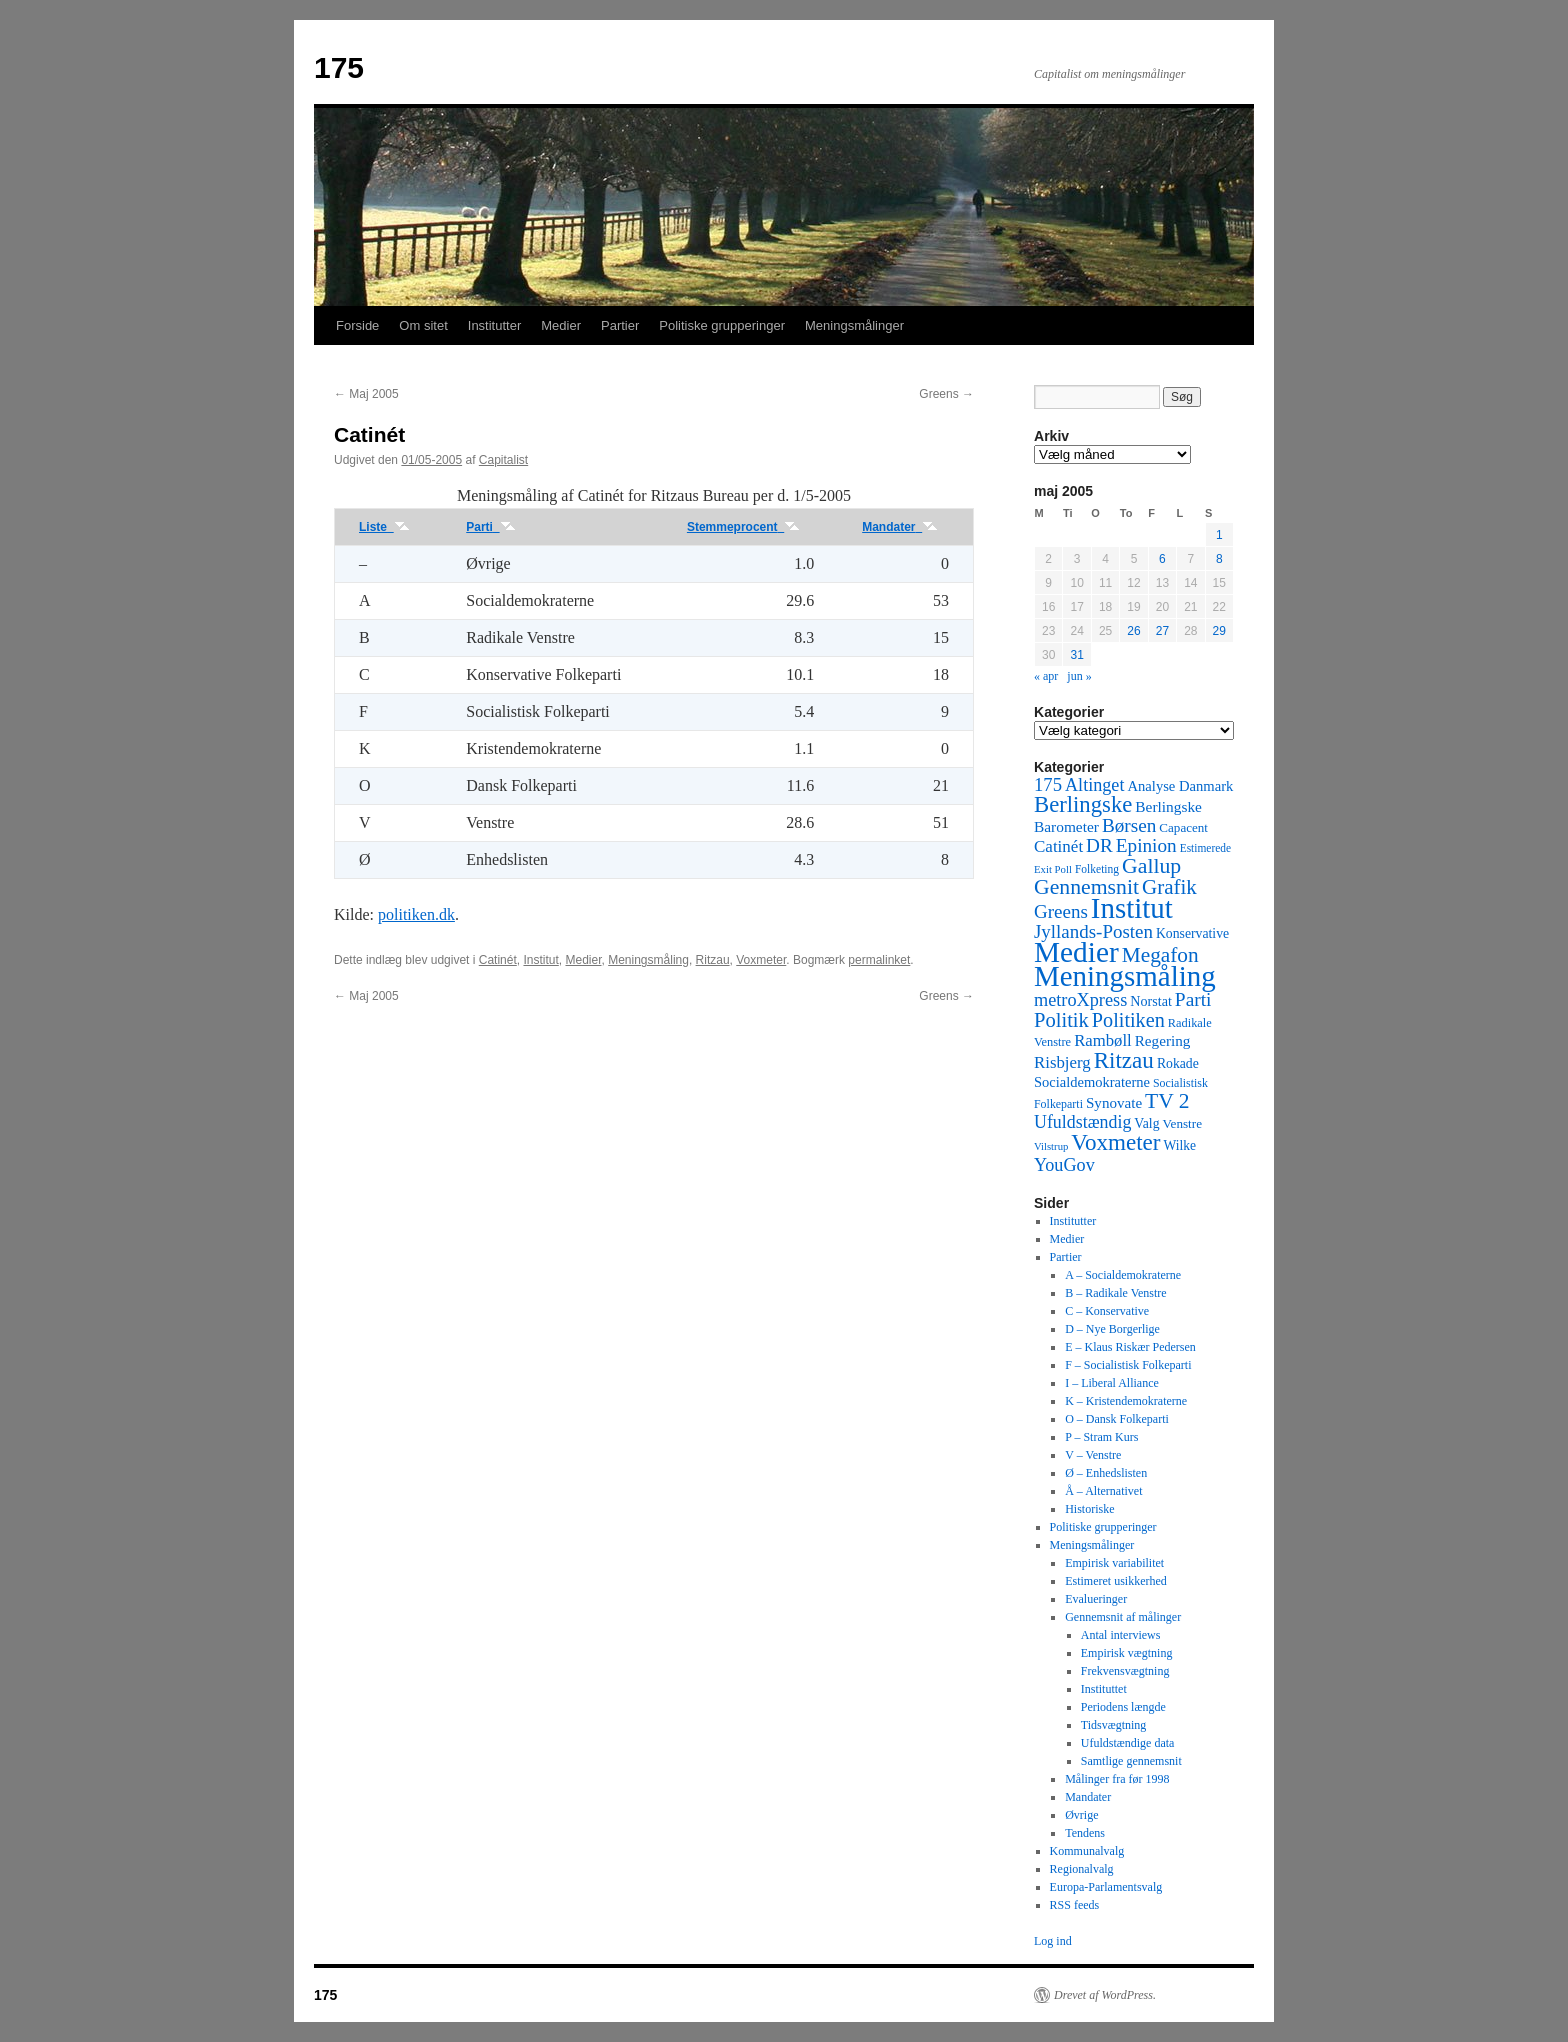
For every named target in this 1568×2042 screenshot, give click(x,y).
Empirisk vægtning (1127, 1653)
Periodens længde (1123, 1707)
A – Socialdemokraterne (1123, 1275)
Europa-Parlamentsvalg (1106, 1887)
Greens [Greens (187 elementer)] (1061, 911)
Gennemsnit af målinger (1123, 1617)
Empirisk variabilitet (1114, 1563)
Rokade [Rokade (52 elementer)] (1178, 1063)
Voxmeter (761, 960)
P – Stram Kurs (1101, 1437)
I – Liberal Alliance (1112, 1383)
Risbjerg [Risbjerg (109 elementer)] (1062, 1062)
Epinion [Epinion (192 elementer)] (1146, 845)
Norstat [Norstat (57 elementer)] (1151, 1001)
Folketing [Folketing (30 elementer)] (1097, 869)
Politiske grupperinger (722, 325)
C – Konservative (1107, 1311)
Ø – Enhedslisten (1106, 1473)
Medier (561, 325)
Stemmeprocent (743, 527)
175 (339, 67)
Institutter (494, 325)
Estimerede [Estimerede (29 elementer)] (1205, 848)
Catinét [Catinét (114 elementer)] (1058, 846)
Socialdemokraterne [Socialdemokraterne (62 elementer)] (1092, 1082)
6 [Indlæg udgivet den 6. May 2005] (1162, 559)
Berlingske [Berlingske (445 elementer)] (1083, 804)
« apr (1046, 676)
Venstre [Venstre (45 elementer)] (1182, 1123)
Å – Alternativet (1103, 1491)
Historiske (1089, 1509)
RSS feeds (1075, 1905)
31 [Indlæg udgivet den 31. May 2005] (1076, 655)
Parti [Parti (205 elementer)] (1193, 999)
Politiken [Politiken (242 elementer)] (1128, 1020)
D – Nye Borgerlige (1112, 1329)
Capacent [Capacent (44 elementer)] (1183, 827)
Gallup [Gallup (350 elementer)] (1151, 866)
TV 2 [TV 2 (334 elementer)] (1167, 1101)
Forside (357, 325)
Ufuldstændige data (1128, 1743)
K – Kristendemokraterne (1126, 1401)
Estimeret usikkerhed (1116, 1581)
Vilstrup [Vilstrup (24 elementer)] (1051, 1146)
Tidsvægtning (1114, 1725)
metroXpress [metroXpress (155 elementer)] (1080, 1000)
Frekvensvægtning (1125, 1671)
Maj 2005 (366, 394)
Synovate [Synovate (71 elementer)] (1114, 1103)
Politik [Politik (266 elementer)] (1061, 1020)
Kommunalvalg (1087, 1851)
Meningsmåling (648, 960)
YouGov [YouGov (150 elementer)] (1064, 1165)
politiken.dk (416, 914)
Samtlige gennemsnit (1131, 1761)
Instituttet (1104, 1689)
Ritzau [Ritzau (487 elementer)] (1124, 1060)
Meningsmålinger (854, 325)
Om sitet (423, 325)
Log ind (1053, 1941)
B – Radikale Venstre (1115, 1293)
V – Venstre (1093, 1455)
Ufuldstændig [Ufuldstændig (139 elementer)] (1082, 1122)
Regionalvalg (1082, 1869)
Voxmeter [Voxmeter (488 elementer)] (1115, 1142)
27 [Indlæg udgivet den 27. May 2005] (1162, 631)
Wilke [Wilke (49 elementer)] (1180, 1145)
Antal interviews (1121, 1635)
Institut (540, 960)
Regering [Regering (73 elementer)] (1163, 1040)
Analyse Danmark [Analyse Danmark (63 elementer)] (1180, 786)
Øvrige (1081, 1815)
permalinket (879, 960)
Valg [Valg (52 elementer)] (1146, 1123)
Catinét (498, 960)
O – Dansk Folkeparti (1117, 1419)
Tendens (1085, 1833)
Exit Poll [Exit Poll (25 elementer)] (1053, 869)
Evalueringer (1096, 1599)
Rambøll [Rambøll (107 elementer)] (1103, 1040)
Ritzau (713, 960)
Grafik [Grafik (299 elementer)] (1169, 887)
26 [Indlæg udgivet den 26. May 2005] (1133, 631)
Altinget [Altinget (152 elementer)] (1095, 785)
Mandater (900, 527)
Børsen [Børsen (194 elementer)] (1129, 825)
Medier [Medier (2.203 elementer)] (1076, 952)
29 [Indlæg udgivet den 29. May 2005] (1219, 631)
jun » (1079, 676)
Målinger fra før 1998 (1117, 1779)
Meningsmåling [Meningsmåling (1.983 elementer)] (1125, 976)
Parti (490, 527)
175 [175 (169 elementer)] (1048, 784)
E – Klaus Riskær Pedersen (1130, 1347)
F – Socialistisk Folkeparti (1128, 1365)
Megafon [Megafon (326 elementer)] (1160, 955)
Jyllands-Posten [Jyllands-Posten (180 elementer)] (1093, 931)
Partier (620, 325)
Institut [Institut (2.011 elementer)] (1132, 908)
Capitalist (503, 460)
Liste (384, 527)
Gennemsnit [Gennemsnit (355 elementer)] (1086, 887)
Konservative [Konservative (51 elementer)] (1192, 933)
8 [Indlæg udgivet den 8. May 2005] (1219, 559)
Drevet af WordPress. (1105, 1995)
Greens (946, 394)
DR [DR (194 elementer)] (1099, 845)
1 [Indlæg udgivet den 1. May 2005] (1219, 535)
